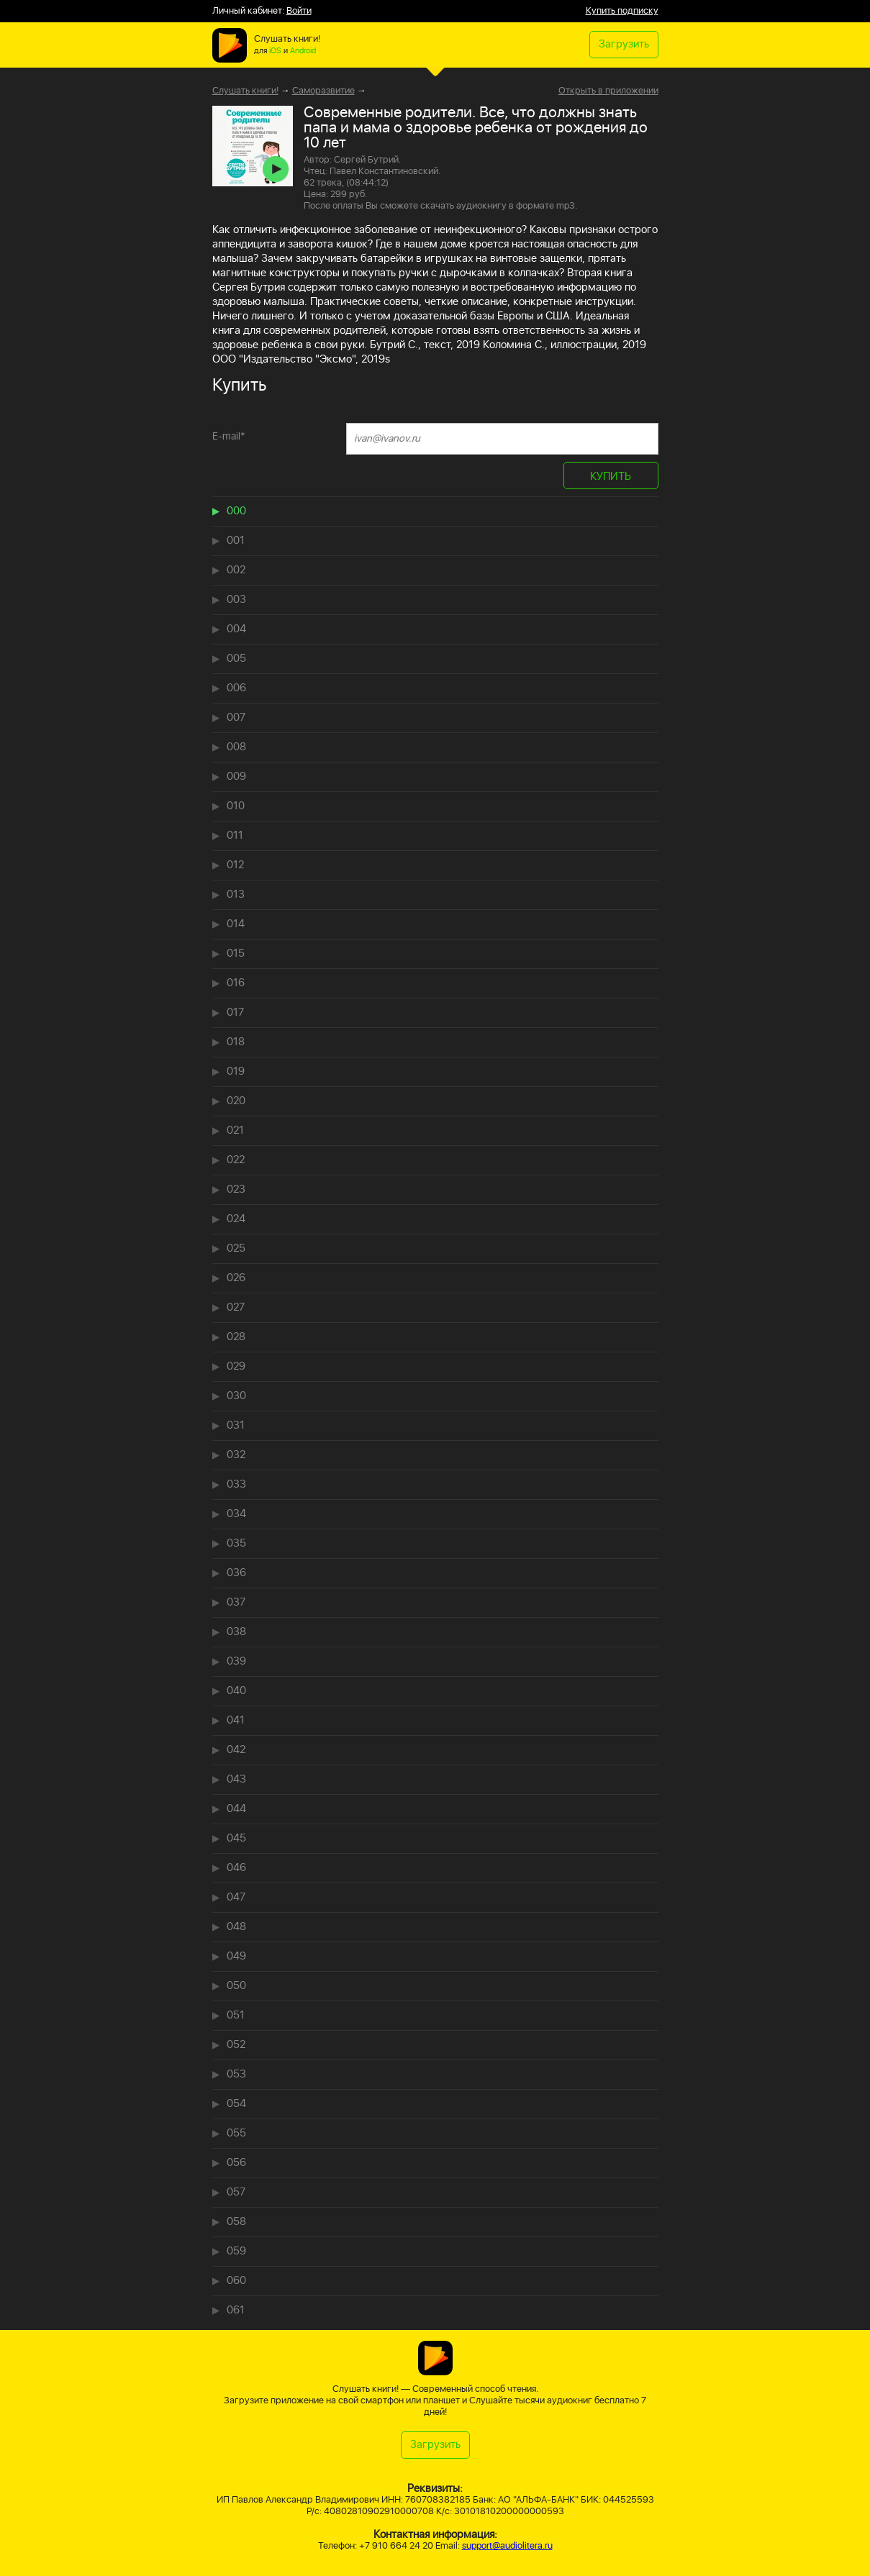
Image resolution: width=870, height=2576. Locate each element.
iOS (275, 51)
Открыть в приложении (608, 91)
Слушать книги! (245, 91)
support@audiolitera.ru (507, 2546)
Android (303, 51)
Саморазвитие (323, 91)
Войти (299, 11)
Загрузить (624, 44)
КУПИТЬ (610, 476)
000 (236, 511)
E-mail (228, 436)
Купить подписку (622, 11)
